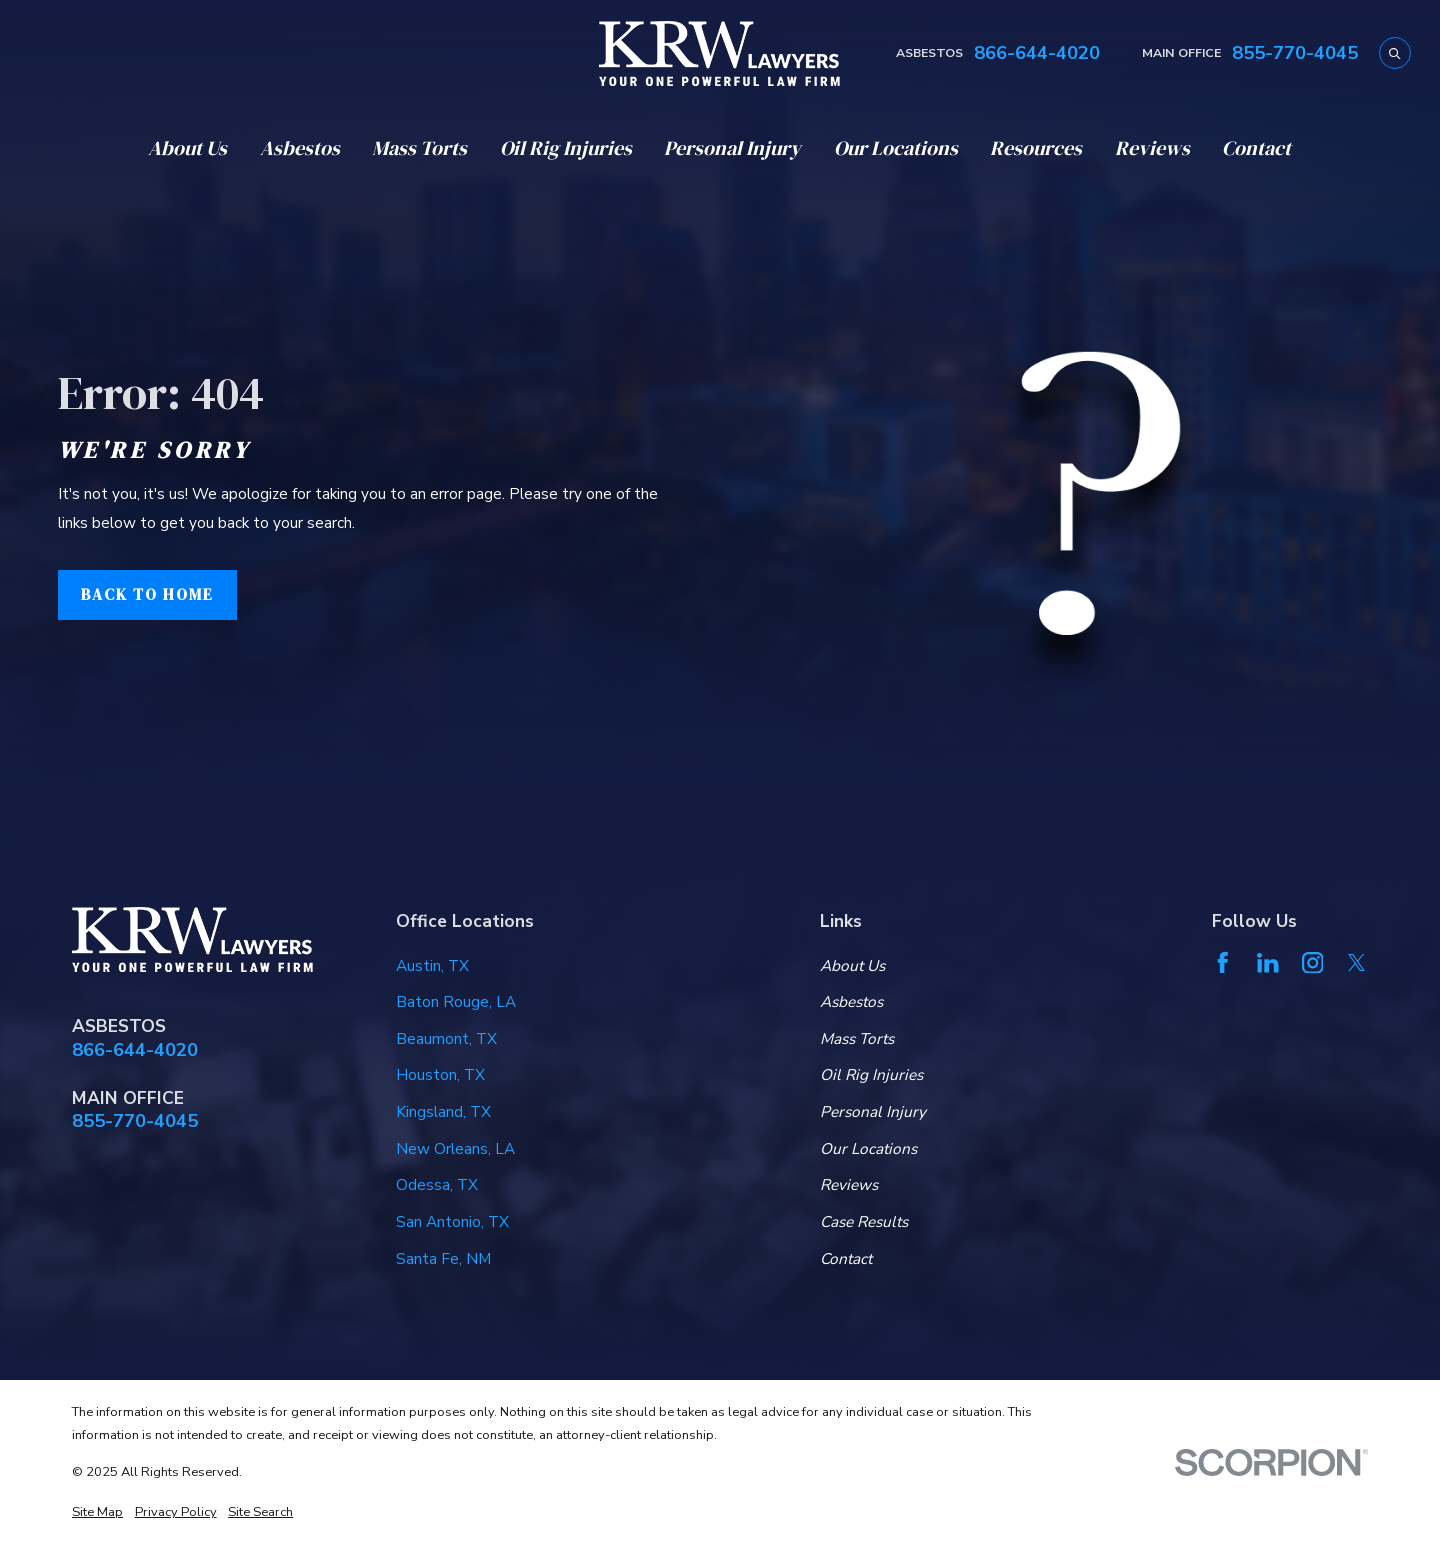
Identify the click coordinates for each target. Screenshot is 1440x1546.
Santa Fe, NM (443, 1258)
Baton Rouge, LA (456, 1001)
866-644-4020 (1037, 53)
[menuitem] (97, 1513)
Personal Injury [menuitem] (732, 148)
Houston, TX (440, 1074)
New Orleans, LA (455, 1148)
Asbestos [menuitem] (300, 148)
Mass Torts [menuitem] (419, 148)
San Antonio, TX (452, 1221)
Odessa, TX (437, 1184)
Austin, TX (432, 965)
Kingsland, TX (443, 1111)
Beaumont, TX (446, 1038)
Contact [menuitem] (1256, 148)
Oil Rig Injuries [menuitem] (566, 148)
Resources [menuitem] (1036, 148)
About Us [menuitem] (187, 148)
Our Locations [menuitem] (896, 148)
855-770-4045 (1295, 53)
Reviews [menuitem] (1152, 148)
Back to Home (147, 594)
